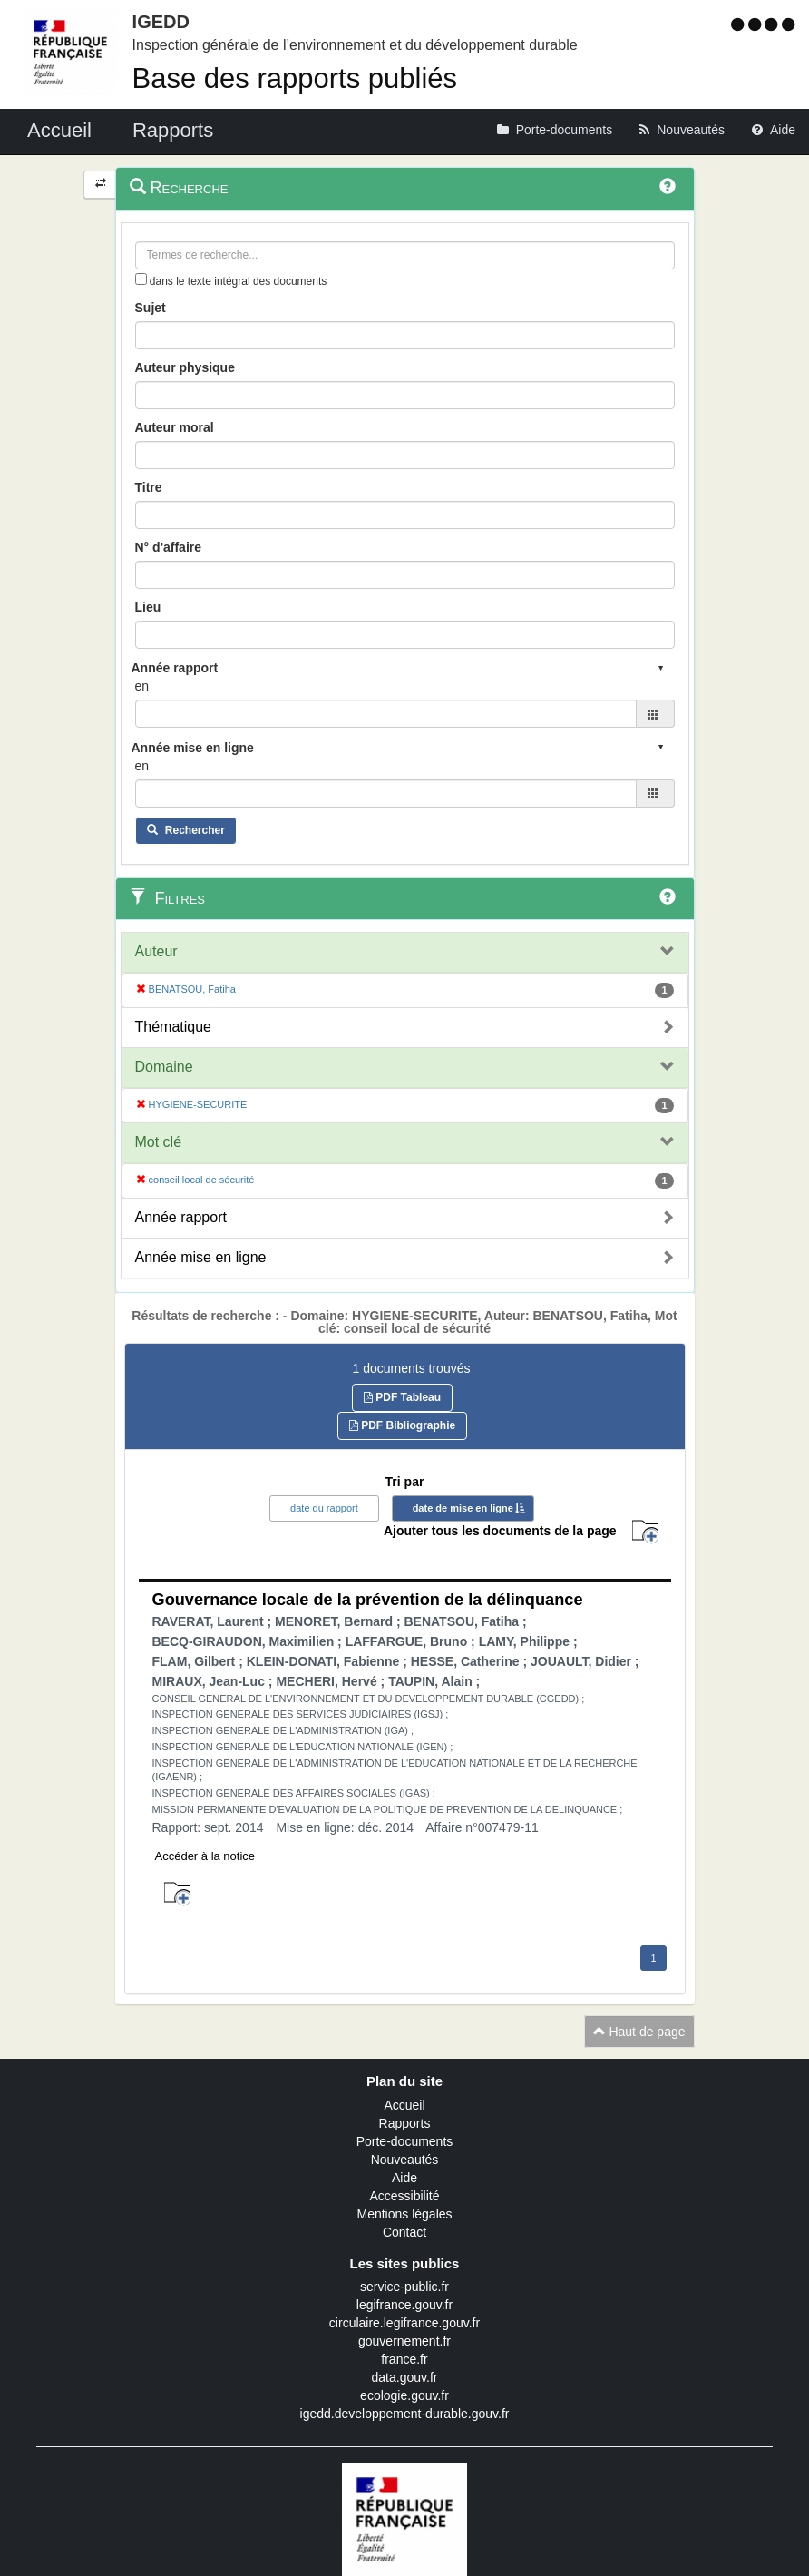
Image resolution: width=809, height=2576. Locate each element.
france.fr (404, 2359)
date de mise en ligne (463, 1508)
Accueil (404, 2105)
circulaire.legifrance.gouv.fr (404, 2323)
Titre (148, 487)
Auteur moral (174, 427)
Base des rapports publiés (294, 78)
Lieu (148, 607)
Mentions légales (404, 2214)
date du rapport (324, 1508)
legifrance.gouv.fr (404, 2304)
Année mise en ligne (201, 1257)
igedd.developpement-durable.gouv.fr (405, 2413)
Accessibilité (404, 2196)
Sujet (150, 307)
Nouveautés (405, 2159)
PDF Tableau (402, 1397)
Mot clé (158, 1142)
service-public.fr (404, 2286)
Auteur (156, 951)
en (142, 686)
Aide (404, 2177)
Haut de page (639, 2031)
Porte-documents (404, 2141)
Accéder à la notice (205, 1856)
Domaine (164, 1066)
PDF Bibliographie (402, 1425)
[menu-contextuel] (141, 279)
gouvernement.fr (404, 2341)
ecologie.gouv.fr (404, 2395)
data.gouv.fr (405, 2377)
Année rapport (181, 1217)
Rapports (405, 2123)
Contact (404, 2232)
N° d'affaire (168, 547)
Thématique (173, 1026)
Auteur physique (185, 367)
